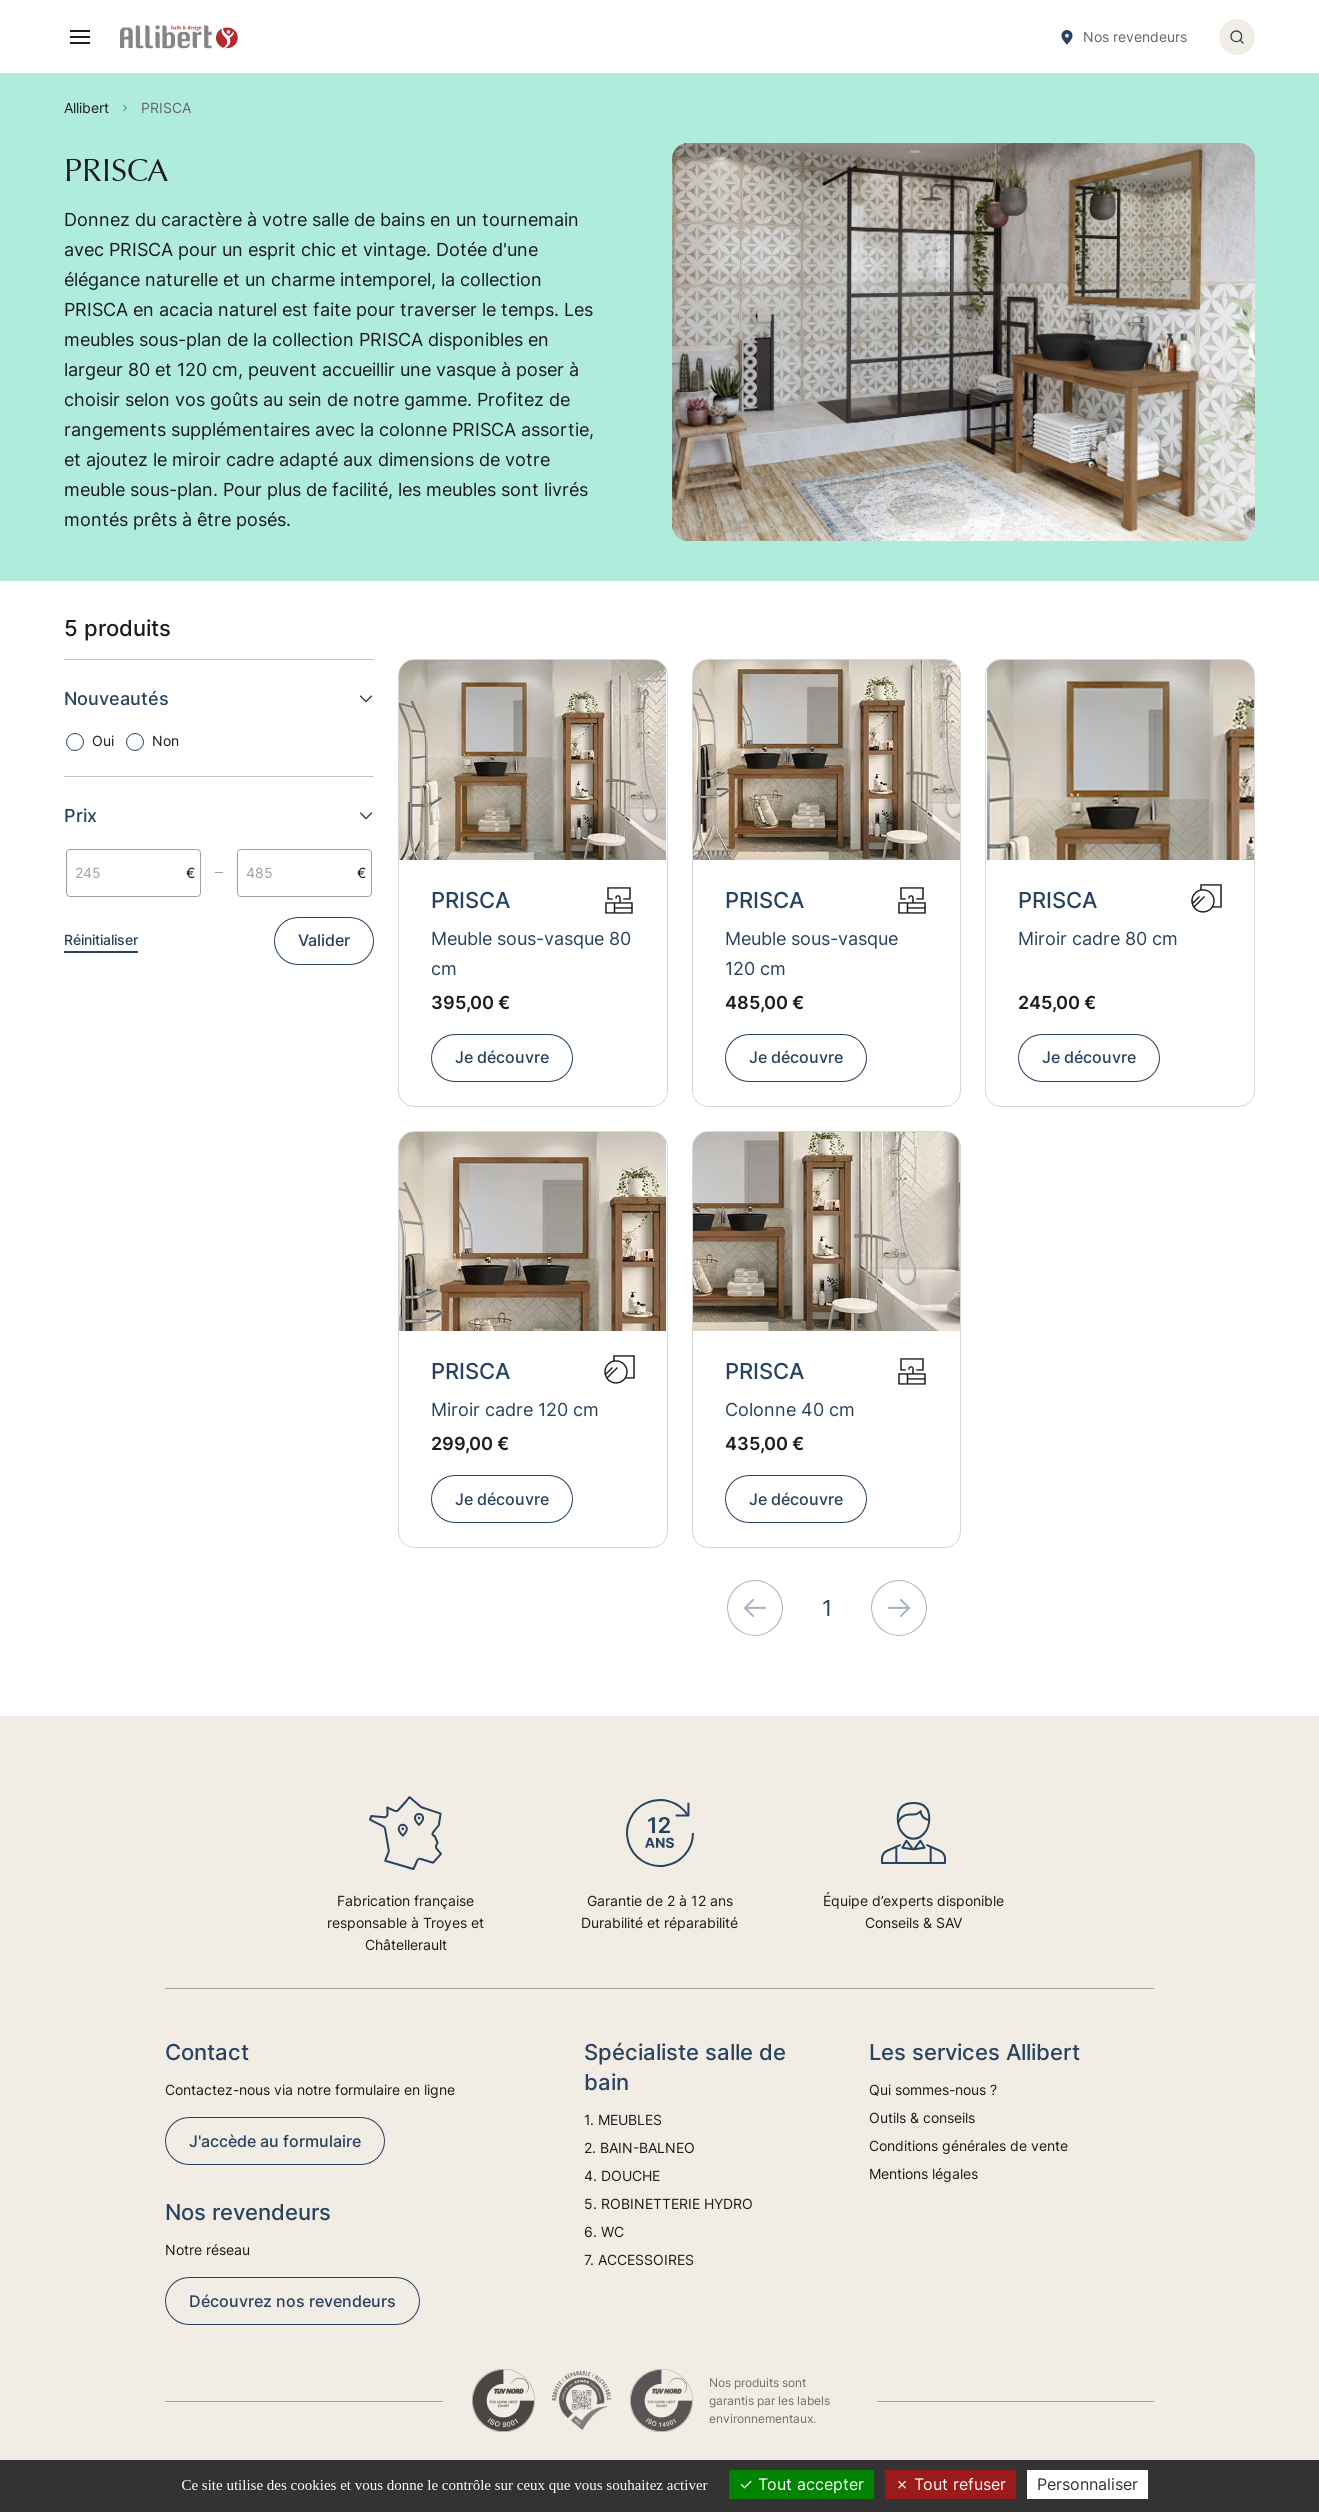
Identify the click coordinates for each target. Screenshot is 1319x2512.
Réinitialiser (101, 939)
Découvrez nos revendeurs (292, 2301)
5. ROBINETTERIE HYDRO (668, 2203)
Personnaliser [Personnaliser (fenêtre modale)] (1087, 2484)
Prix (219, 815)
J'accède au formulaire (275, 2141)
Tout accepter (801, 2484)
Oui (103, 740)
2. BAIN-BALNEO (639, 2147)
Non (165, 740)
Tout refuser (950, 2484)
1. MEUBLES (623, 2119)
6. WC (604, 2231)
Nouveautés (219, 698)
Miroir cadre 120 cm (515, 1409)
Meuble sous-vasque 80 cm (531, 953)
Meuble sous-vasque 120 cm (811, 953)
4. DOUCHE (622, 2175)
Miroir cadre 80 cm (1098, 938)
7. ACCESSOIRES (639, 2259)
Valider (324, 940)
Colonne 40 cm (790, 1409)
